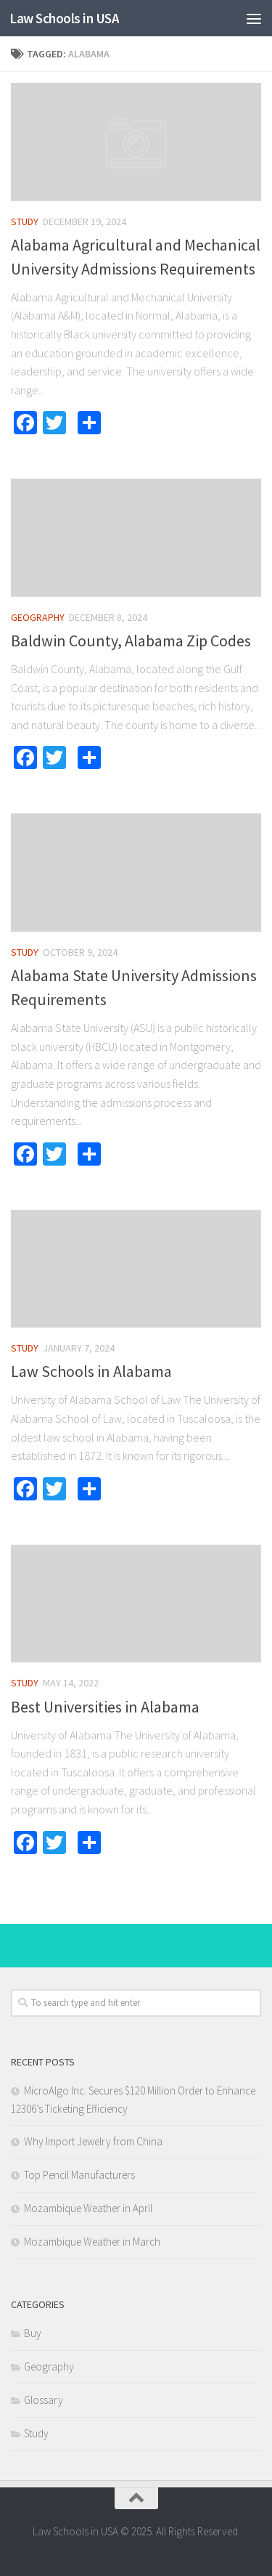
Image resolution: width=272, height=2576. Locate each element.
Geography (38, 617)
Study (24, 221)
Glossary (43, 2400)
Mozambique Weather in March (92, 2241)
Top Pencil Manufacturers (79, 2175)
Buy (32, 2333)
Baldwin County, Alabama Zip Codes (131, 640)
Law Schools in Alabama (91, 1371)
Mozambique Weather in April (88, 2208)
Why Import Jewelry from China (93, 2141)
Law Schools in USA (64, 18)
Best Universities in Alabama (105, 1707)
